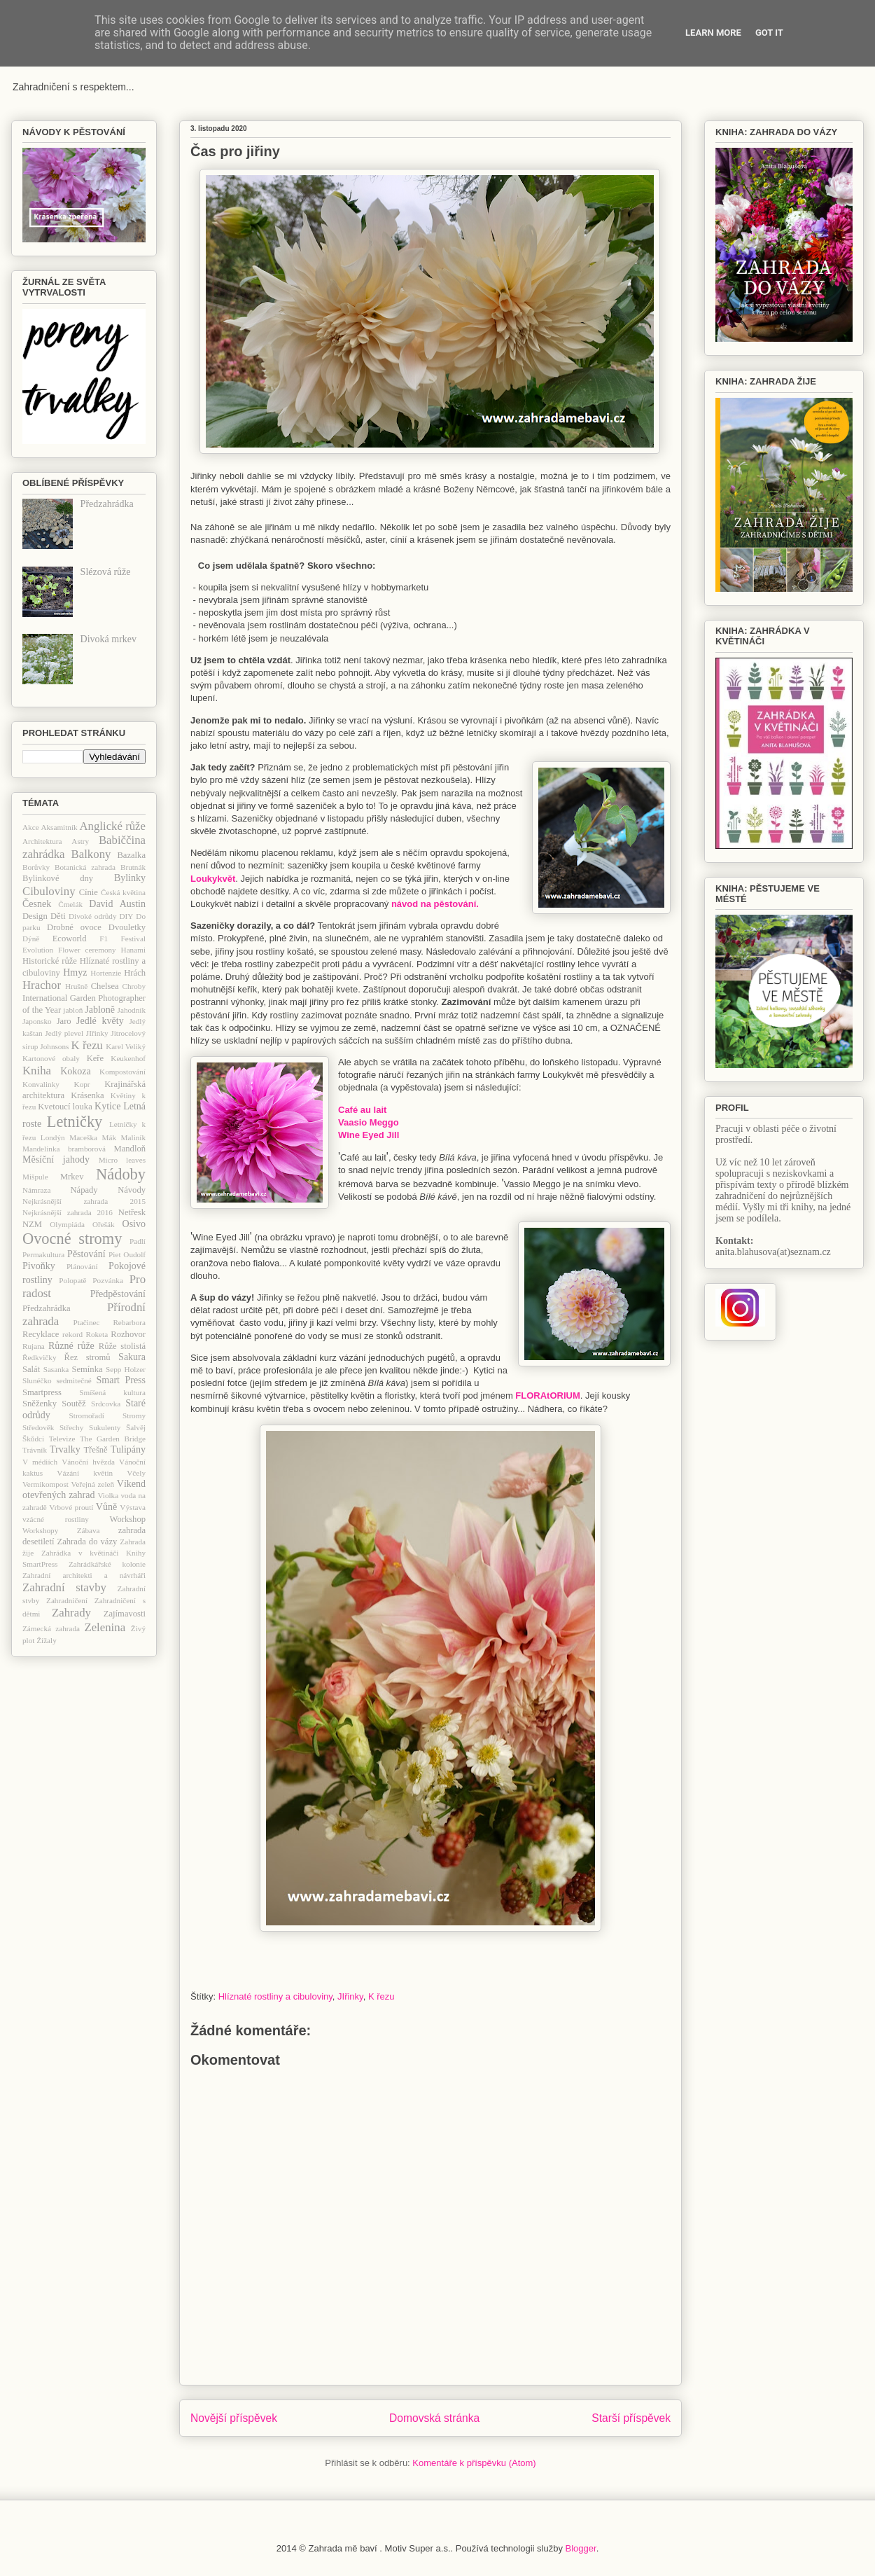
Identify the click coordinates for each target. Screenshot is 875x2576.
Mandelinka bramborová (64, 1148)
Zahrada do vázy (87, 1541)
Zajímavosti (125, 1614)
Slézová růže (105, 572)
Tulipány (128, 1449)
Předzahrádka (107, 504)
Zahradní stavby (64, 1587)
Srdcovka (105, 1403)
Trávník (34, 1450)
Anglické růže (112, 826)
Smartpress (42, 1392)
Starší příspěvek (631, 2418)
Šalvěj (136, 1427)
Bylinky (130, 878)
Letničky (75, 1121)
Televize (62, 1438)
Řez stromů (87, 1357)
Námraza (36, 1190)
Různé (61, 1346)
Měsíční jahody (56, 1159)
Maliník (133, 1137)
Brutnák (133, 867)
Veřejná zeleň (92, 1484)
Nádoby (121, 1174)
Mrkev (72, 1177)
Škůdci (33, 1438)
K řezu (381, 1996)
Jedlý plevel (64, 1033)
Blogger (581, 2548)
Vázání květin (85, 1473)
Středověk (38, 1427)
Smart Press (121, 1380)
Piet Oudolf (127, 1254)
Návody (132, 1190)
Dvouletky (127, 927)
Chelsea (105, 986)
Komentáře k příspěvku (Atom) (474, 2463)
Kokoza (75, 1071)
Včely (136, 1473)
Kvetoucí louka (65, 1107)
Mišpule (35, 1176)
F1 (103, 938)
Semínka (86, 1369)
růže (86, 1346)
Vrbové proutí (71, 1507)
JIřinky (350, 1996)
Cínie (88, 892)
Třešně (95, 1450)
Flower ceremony (87, 950)
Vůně (106, 1507)
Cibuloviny (49, 891)
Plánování (82, 1266)
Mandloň (130, 1149)
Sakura (132, 1357)
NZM (32, 1224)
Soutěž (73, 1403)
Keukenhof (128, 1058)
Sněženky (39, 1403)
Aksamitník (59, 827)
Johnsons (54, 1046)
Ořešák (103, 1224)
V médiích (39, 1461)
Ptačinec (87, 1322)
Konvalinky (40, 1084)
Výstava (133, 1507)
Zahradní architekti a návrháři (84, 1575)
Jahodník (132, 1010)
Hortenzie (105, 973)
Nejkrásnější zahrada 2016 (67, 1212)
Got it (769, 32)
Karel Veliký (126, 1046)
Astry (80, 841)
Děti (58, 916)
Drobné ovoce (74, 927)
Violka (107, 1495)
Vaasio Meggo (368, 1122)
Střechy (71, 1427)
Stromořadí (86, 1415)
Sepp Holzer (126, 1369)
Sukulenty (104, 1427)
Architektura (42, 841)
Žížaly (46, 1640)
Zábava (88, 1530)
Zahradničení (67, 1600)
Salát (31, 1369)
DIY (126, 916)
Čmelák (70, 904)
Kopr (82, 1084)
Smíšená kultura (112, 1392)
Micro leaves (122, 1160)
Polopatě (72, 1280)
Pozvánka (107, 1280)
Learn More (713, 32)
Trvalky (65, 1449)
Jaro (64, 1021)
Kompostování (122, 1071)
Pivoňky (38, 1266)
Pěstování (86, 1254)
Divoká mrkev (108, 639)
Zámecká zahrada (51, 1628)
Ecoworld (69, 938)
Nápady (83, 1190)
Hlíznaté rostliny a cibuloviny (275, 1996)
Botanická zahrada (85, 867)
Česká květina (123, 892)
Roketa (96, 1334)
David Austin (117, 904)
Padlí (138, 1241)
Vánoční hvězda (88, 1461)
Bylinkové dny (57, 878)
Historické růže (49, 961)
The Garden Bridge (113, 1438)
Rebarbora (129, 1322)
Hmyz (75, 972)
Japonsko (37, 1021)
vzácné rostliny (55, 1519)
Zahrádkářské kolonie (107, 1564)
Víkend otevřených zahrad (84, 1490)
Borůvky (36, 867)
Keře (95, 1058)
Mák (109, 1137)
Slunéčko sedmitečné (57, 1380)
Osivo (134, 1224)
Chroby (134, 986)
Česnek (36, 904)
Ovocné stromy (72, 1238)
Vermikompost (45, 1484)
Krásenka (87, 1095)
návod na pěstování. (435, 904)
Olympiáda (67, 1224)
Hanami (133, 950)
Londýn (53, 1137)
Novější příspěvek (233, 2418)
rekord (72, 1334)
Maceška (83, 1137)
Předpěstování (118, 1294)
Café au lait (362, 1110)
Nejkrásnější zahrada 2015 (84, 1201)
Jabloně (100, 1009)
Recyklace (40, 1334)
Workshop (128, 1519)
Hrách (135, 973)
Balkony (91, 854)
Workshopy (40, 1530)
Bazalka (131, 855)
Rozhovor (128, 1334)
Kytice (107, 1106)
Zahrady (71, 1612)
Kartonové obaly (51, 1058)
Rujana (33, 1346)
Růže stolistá (122, 1346)
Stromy (134, 1415)
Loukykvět (212, 878)
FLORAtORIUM (547, 1395)
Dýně (30, 938)
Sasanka (56, 1369)
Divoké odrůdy (93, 916)
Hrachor (41, 985)
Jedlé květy (100, 1021)
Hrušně (76, 986)
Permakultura (43, 1254)
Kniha (36, 1070)
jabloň (73, 1010)
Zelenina (104, 1627)
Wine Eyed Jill (368, 1135)
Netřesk (132, 1212)
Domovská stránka (434, 2418)
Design (35, 916)
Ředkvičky (39, 1357)
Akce (30, 827)
